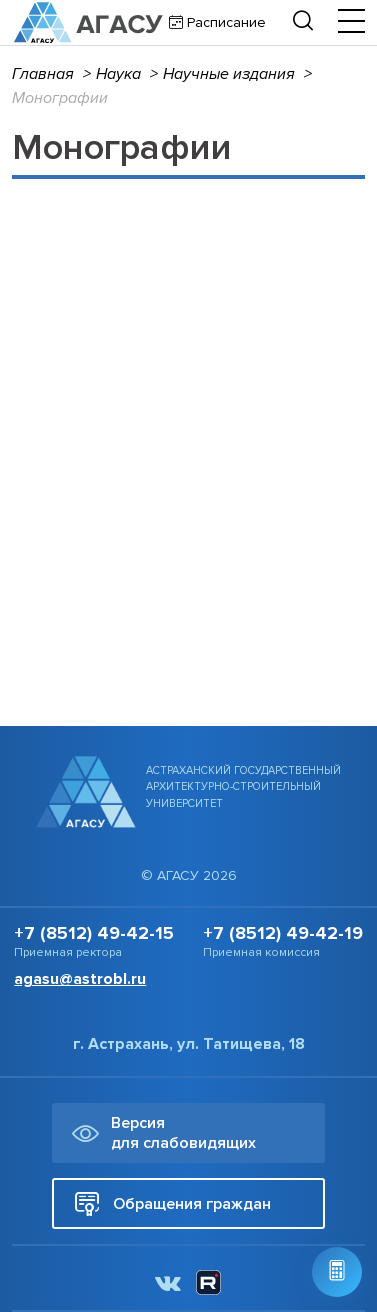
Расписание (224, 22)
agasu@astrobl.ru (80, 979)
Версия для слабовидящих (164, 1133)
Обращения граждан (172, 1203)
